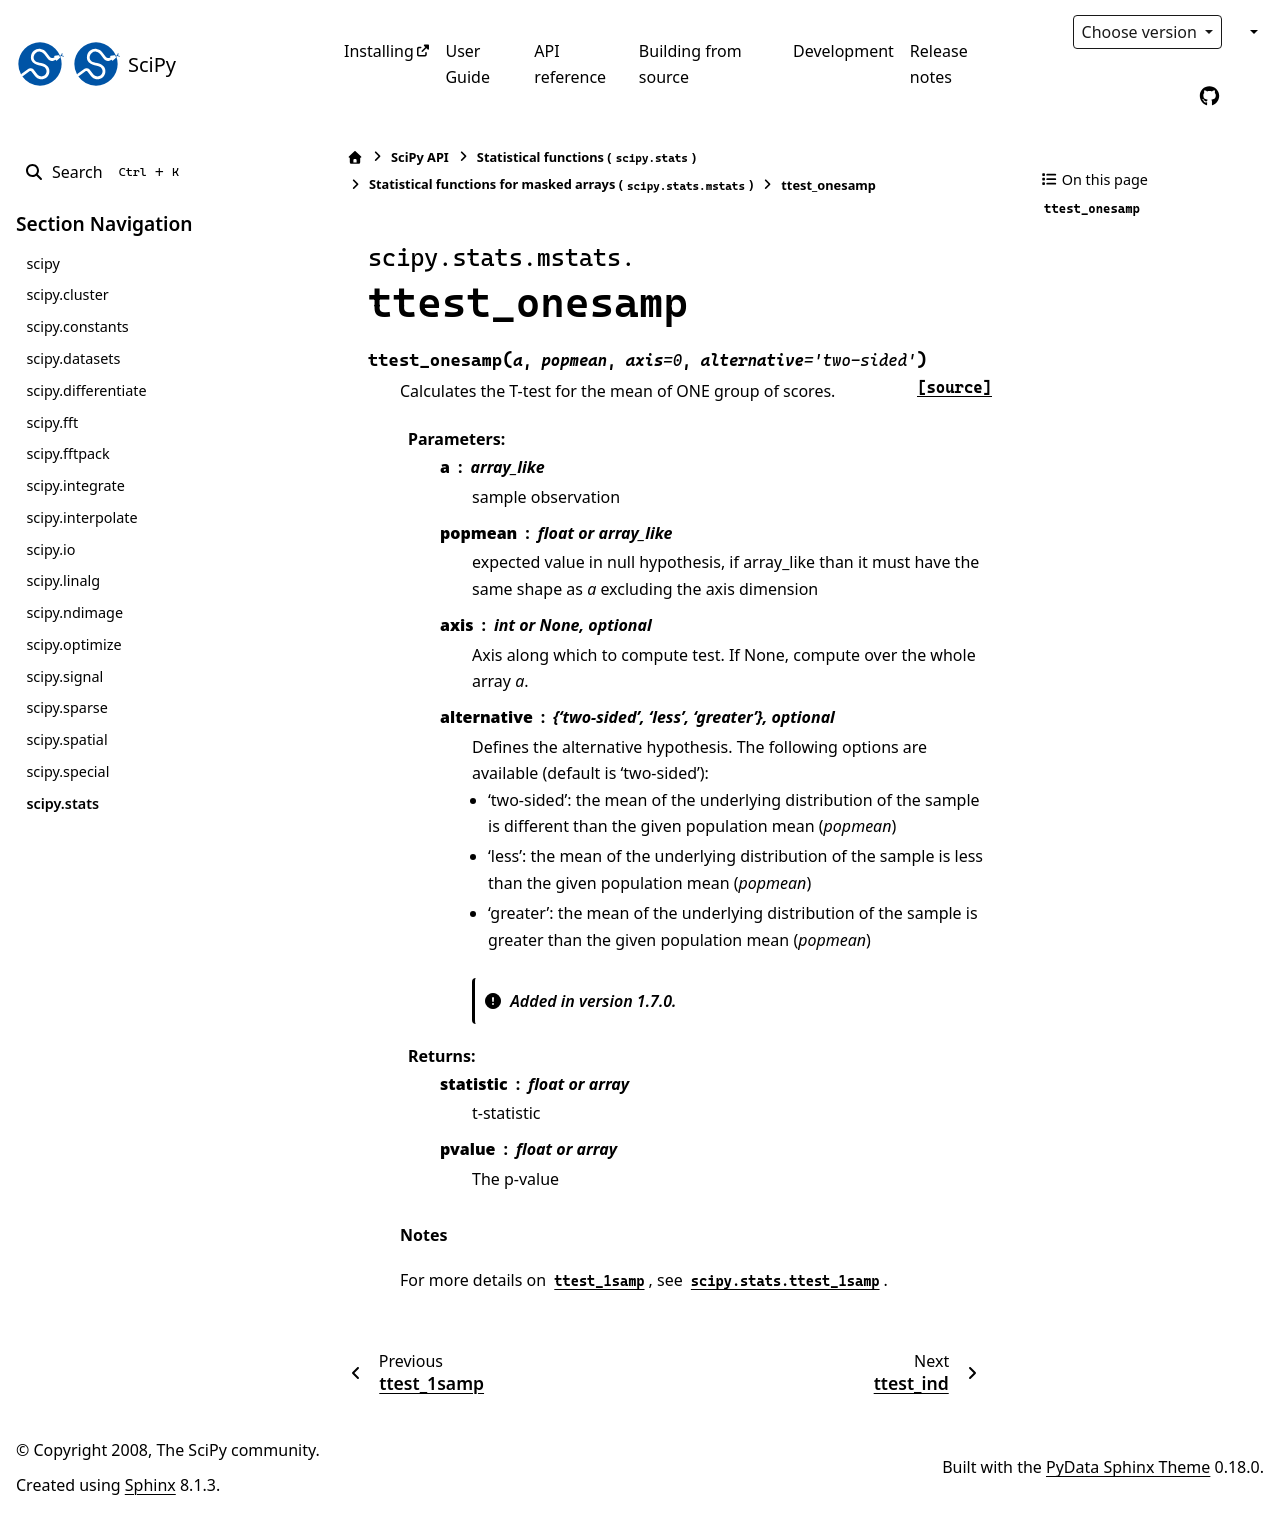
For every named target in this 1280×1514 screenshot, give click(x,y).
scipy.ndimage (74, 612)
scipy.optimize (73, 644)
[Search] (105, 172)
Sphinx (150, 1485)
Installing (379, 51)
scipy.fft (52, 422)
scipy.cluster (67, 294)
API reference (570, 64)
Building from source (690, 64)
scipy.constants (77, 326)
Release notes (939, 64)
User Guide (467, 64)
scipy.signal (64, 676)
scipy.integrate (75, 485)
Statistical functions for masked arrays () (561, 184)
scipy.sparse (66, 707)
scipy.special (67, 771)
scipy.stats (62, 803)
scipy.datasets (73, 358)
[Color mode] (1252, 32)
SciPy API (420, 157)
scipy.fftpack (67, 453)
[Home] (355, 157)
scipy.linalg (63, 580)
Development (843, 51)
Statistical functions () (586, 157)
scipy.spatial (66, 739)
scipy (42, 263)
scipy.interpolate (81, 517)
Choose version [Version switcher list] (1142, 32)
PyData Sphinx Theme (1128, 1467)
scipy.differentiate (86, 390)
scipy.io (50, 549)
